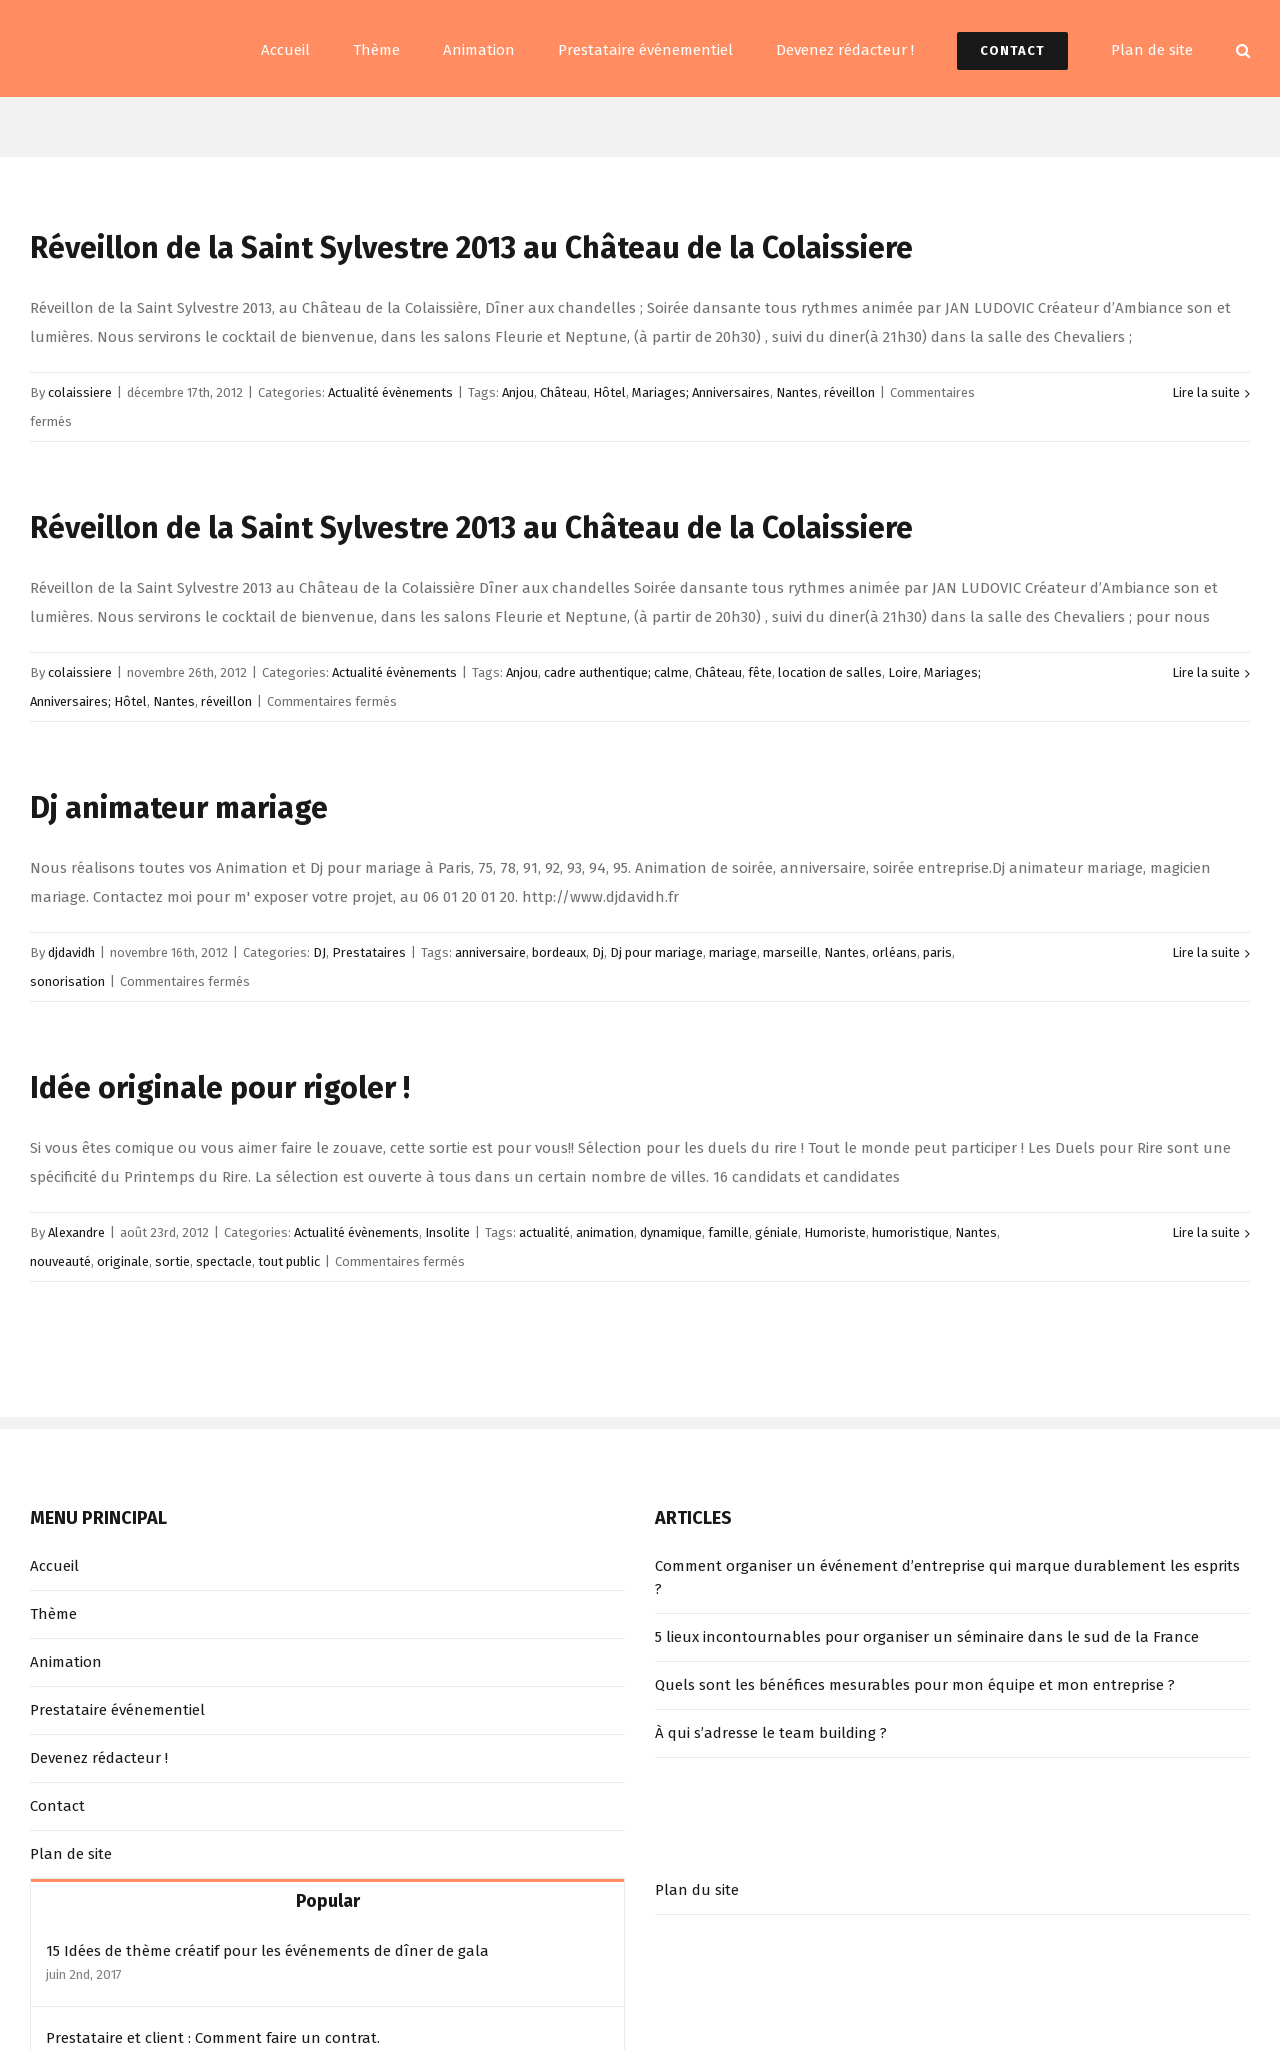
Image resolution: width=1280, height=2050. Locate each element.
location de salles (830, 672)
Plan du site (697, 1890)
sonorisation (67, 981)
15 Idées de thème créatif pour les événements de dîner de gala (267, 1951)
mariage (733, 952)
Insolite (447, 1232)
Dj (598, 952)
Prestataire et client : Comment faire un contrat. (213, 2038)
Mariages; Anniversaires (701, 392)
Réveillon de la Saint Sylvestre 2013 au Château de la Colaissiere (471, 248)
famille (728, 1232)
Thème (53, 1614)
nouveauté (60, 1261)
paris (937, 952)
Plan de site (71, 1854)
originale (123, 1261)
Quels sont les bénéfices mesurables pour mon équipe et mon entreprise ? (915, 1685)
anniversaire (490, 952)
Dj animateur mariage (179, 808)
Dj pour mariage (656, 952)
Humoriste (835, 1232)
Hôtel (609, 392)
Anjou (518, 392)
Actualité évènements (390, 392)
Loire (903, 672)
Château (563, 392)
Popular (328, 1901)
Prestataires (369, 952)
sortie (172, 1261)
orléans (894, 952)
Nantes (797, 392)
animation (605, 1232)
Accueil (54, 1566)
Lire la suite (1206, 392)
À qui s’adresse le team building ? (771, 1733)
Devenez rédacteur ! (99, 1758)
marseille (790, 952)
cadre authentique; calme (616, 672)
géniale (776, 1232)
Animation (66, 1662)
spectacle (224, 1261)
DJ (319, 952)
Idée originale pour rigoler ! (220, 1088)
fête (760, 672)
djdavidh (71, 952)
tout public (289, 1261)
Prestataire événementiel (117, 1710)
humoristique (910, 1232)
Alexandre (76, 1232)
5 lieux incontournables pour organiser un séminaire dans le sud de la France (927, 1637)
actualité (544, 1232)
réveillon (849, 392)
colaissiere (80, 392)
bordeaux (559, 952)
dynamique (671, 1232)
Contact (57, 1806)
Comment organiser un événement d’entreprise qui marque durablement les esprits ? (947, 1577)
